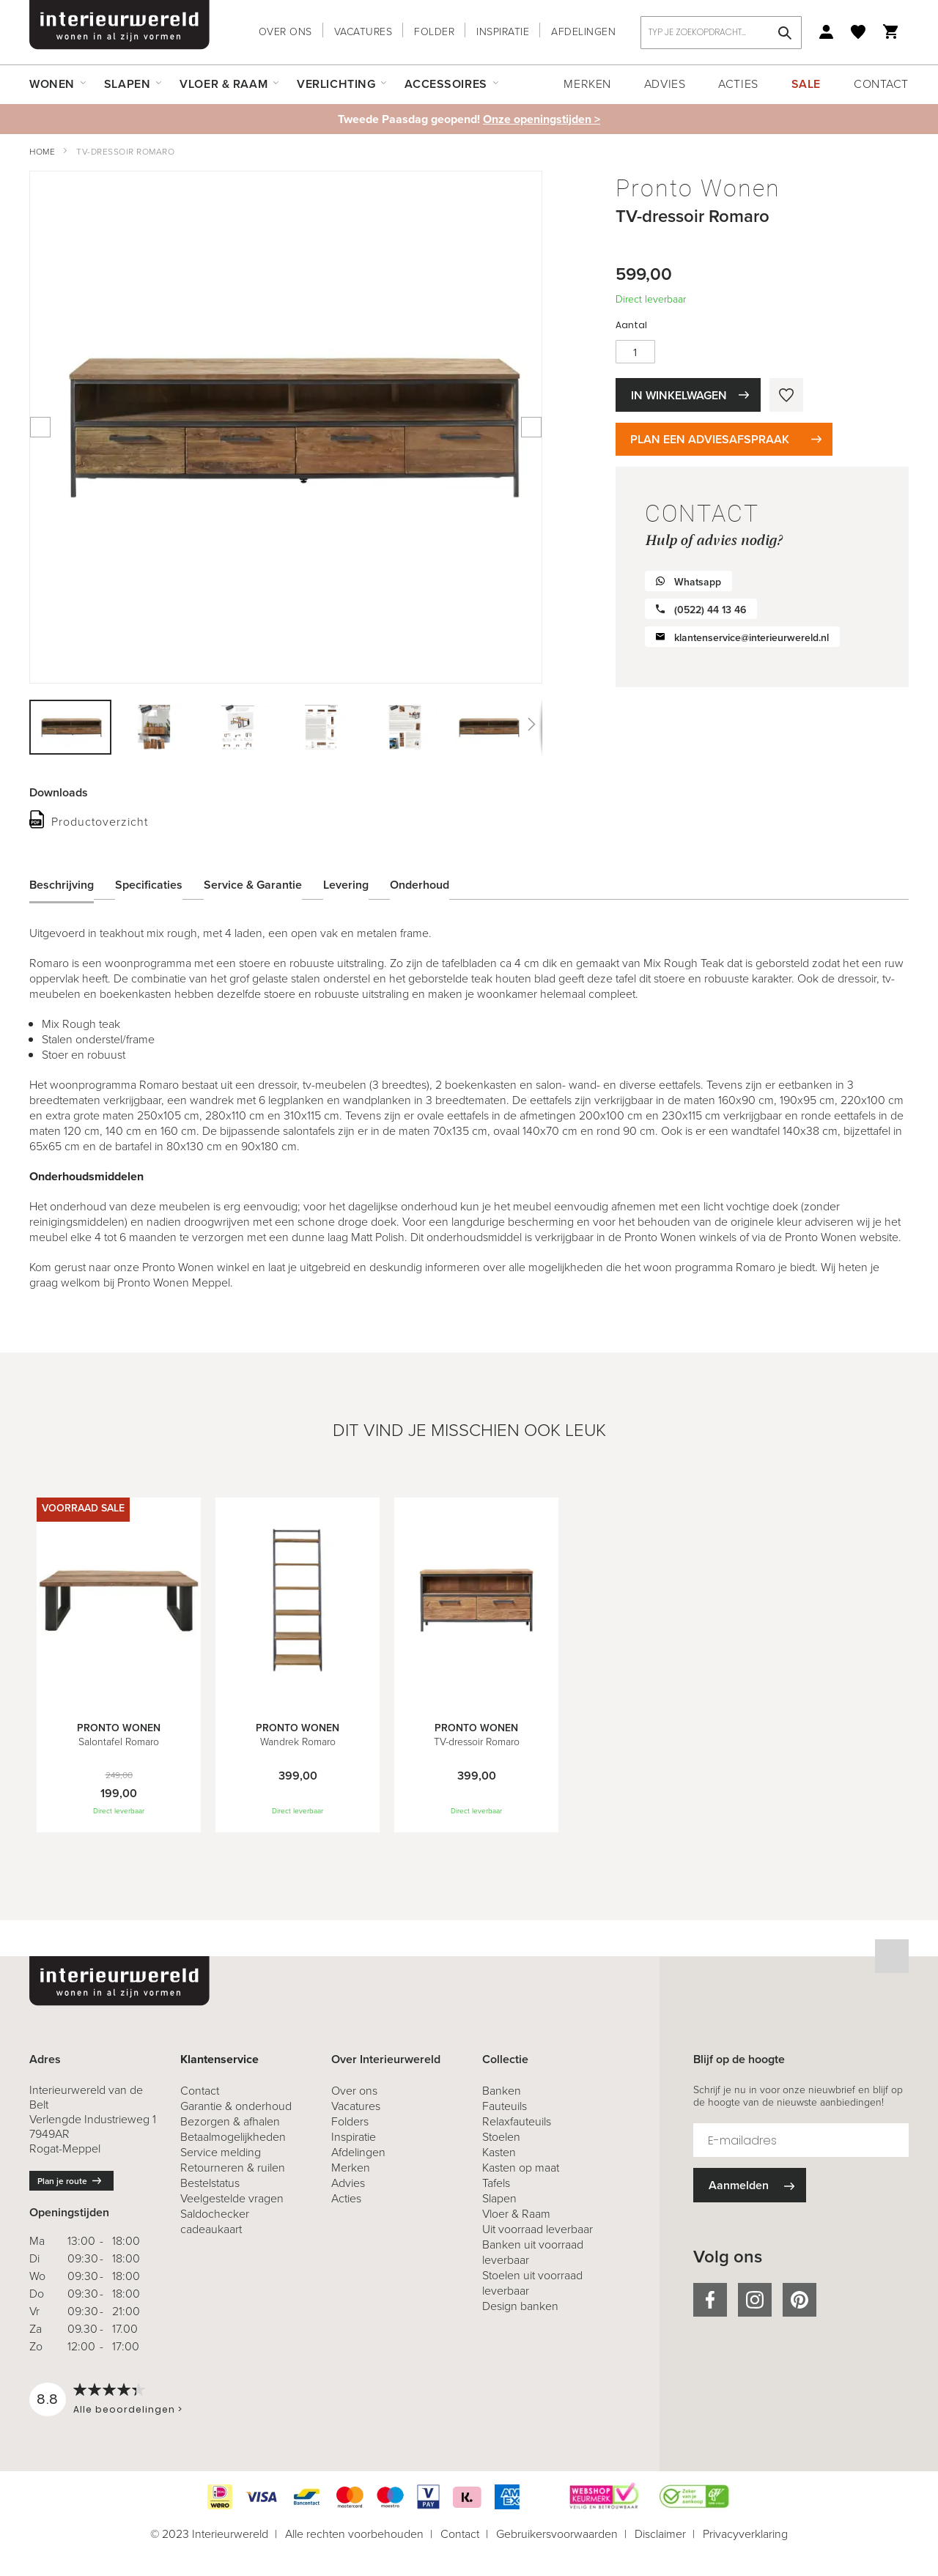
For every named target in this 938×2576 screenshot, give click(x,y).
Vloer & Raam (516, 2213)
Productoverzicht (99, 821)
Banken (501, 2090)
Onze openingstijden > (541, 119)
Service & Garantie (253, 884)
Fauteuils (504, 2106)
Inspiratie (502, 32)
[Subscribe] (749, 2185)
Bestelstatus (210, 2183)
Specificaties (148, 884)
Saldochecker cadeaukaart (214, 2221)
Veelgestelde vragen (232, 2198)
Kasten (499, 2152)
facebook (710, 2300)
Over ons (285, 32)
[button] (154, 727)
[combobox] (721, 32)
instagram (755, 2300)
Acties (738, 84)
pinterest (799, 2300)
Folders (350, 2121)
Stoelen (501, 2136)
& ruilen (232, 2167)
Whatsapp (697, 582)
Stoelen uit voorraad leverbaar (532, 2283)
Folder (434, 32)
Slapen (499, 2198)
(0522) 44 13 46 (710, 610)
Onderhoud (419, 884)
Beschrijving (61, 884)
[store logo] (119, 25)
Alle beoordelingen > (127, 2409)
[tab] (72, 884)
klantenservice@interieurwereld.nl (751, 637)
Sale (806, 84)
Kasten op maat (520, 2167)
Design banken (520, 2306)
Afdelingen (583, 32)
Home (42, 151)
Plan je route (62, 2181)
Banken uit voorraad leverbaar (532, 2252)
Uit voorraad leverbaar (537, 2229)
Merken (587, 84)
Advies (664, 84)
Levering (346, 884)
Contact (881, 84)
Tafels (496, 2183)
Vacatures (363, 32)
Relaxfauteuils (516, 2121)
